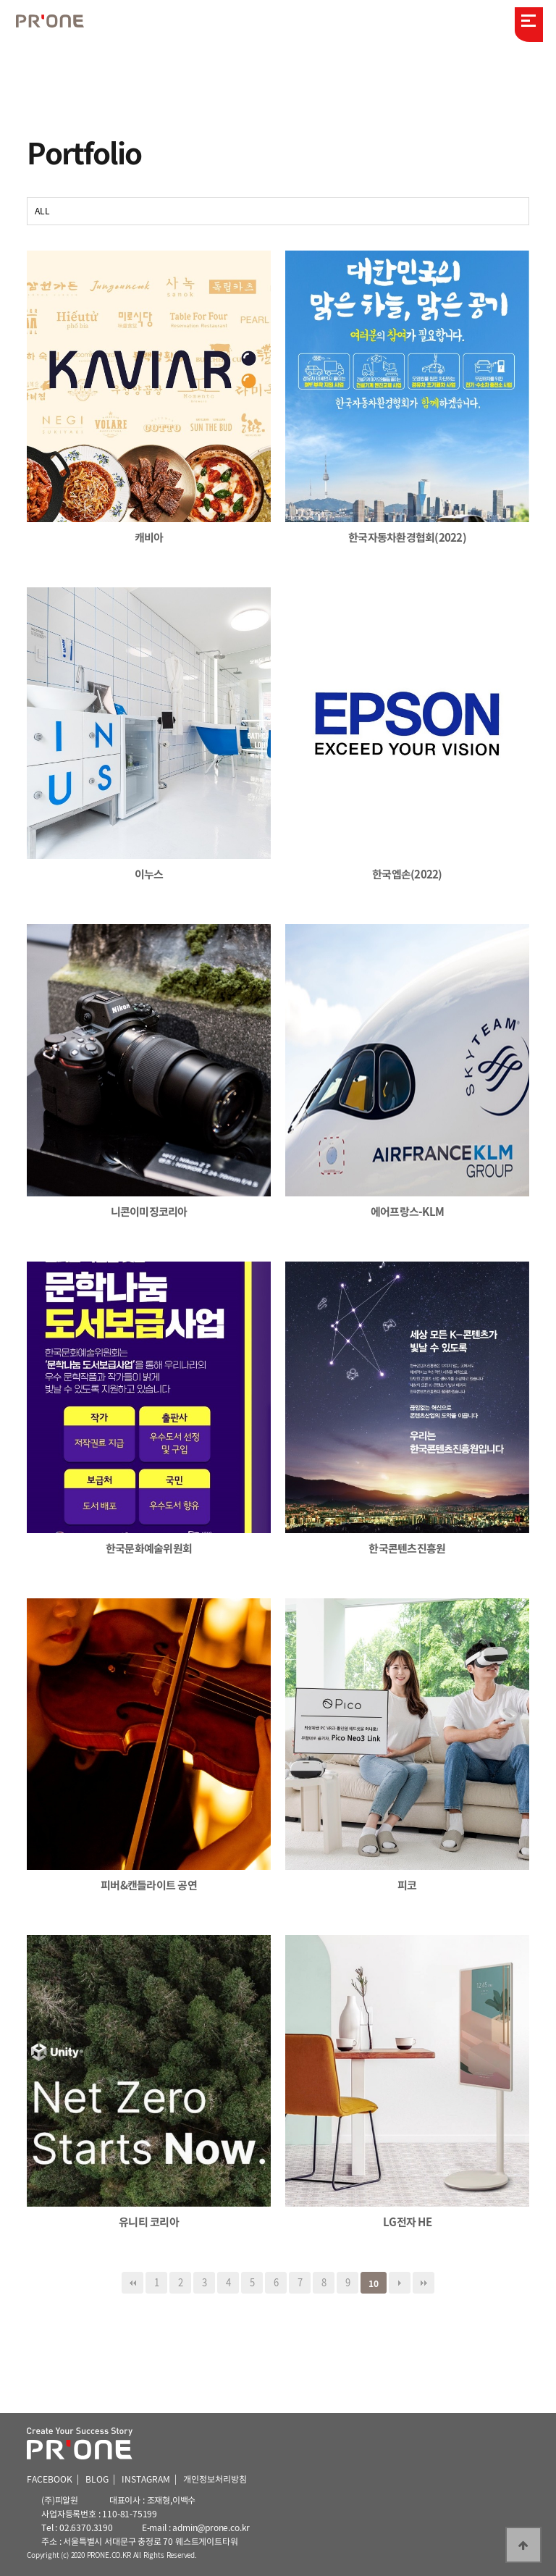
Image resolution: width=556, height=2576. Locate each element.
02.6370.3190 (86, 2527)
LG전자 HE (407, 2222)
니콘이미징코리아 (149, 1212)
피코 (407, 1885)
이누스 (149, 874)
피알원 (58, 22)
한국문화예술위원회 (149, 1548)
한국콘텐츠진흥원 (406, 1548)
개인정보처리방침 (215, 2478)
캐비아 (149, 537)
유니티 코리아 (149, 2222)
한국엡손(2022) (407, 874)
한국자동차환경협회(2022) (407, 537)
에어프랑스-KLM (407, 1212)
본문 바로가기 (0, 0)
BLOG (97, 2478)
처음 (132, 2283)
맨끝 (423, 2283)
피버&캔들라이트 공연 (149, 1885)
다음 (399, 2283)
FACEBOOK (49, 2478)
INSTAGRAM (146, 2478)
